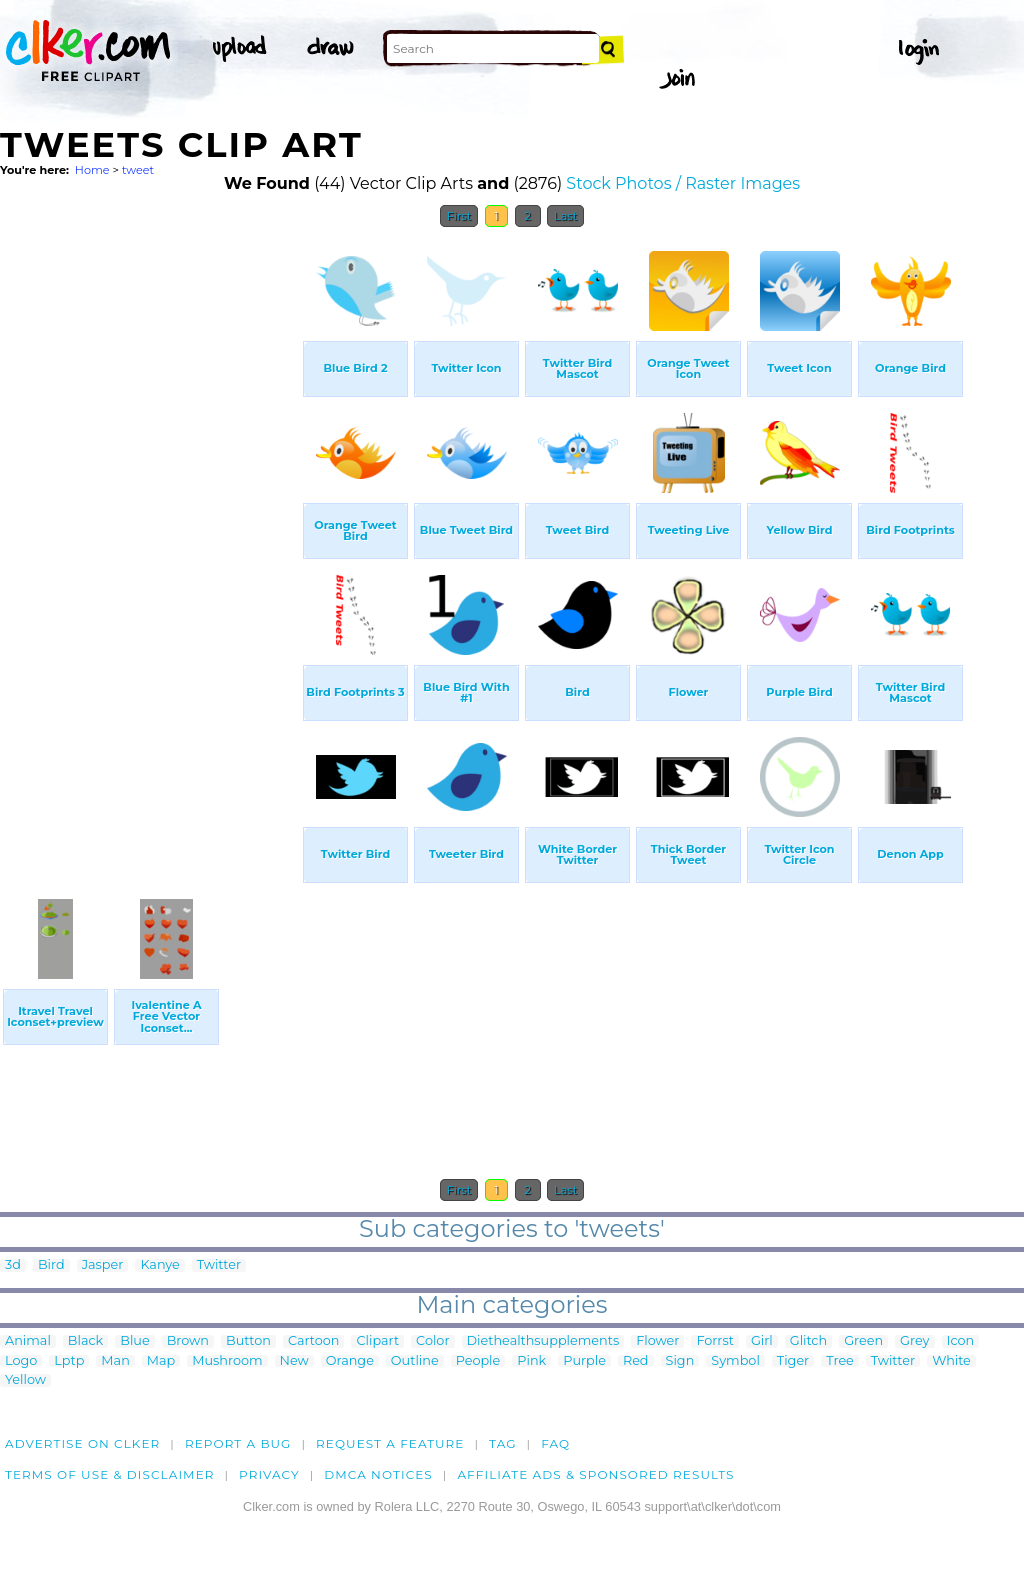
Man (115, 1361)
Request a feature (390, 1443)
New (294, 1361)
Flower (657, 1341)
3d (13, 1265)
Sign (680, 1361)
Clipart (377, 1341)
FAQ (555, 1443)
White (951, 1361)
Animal (28, 1341)
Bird (51, 1265)
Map (161, 1361)
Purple (584, 1361)
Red (636, 1361)
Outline (415, 1361)
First (459, 216)
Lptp (69, 1361)
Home (92, 170)
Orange (350, 1361)
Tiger (793, 1361)
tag (502, 1443)
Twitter (219, 1265)
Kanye (159, 1265)
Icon (961, 1341)
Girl (762, 1341)
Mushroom (227, 1361)
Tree (840, 1361)
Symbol (735, 1361)
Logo (21, 1361)
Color (432, 1341)
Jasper (103, 1265)
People (478, 1361)
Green (863, 1341)
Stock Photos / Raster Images (683, 183)
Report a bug (238, 1443)
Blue (134, 1341)
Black (85, 1341)
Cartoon (314, 1341)
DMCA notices (378, 1474)
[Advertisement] (150, 538)
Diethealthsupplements (543, 1341)
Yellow (25, 1380)
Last (565, 216)
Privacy (269, 1474)
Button (248, 1341)
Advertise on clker (82, 1443)
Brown (188, 1341)
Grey (914, 1341)
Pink (531, 1361)
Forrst (714, 1341)
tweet (138, 170)
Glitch (808, 1341)
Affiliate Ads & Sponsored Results (595, 1474)
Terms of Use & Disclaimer (110, 1474)
